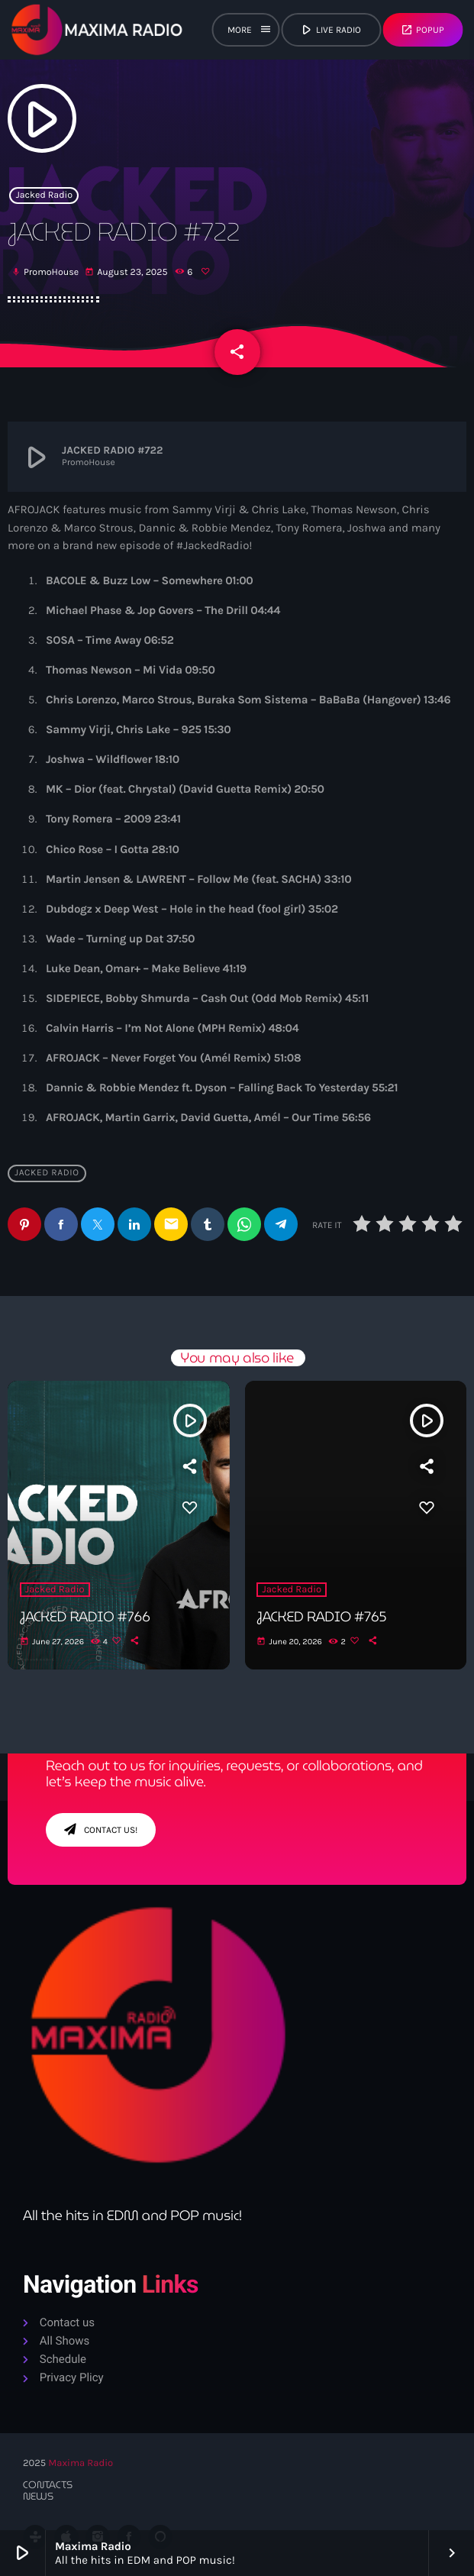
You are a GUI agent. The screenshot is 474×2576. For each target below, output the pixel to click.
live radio (329, 29)
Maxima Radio (80, 2463)
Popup (422, 30)
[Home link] (96, 30)
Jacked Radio (44, 195)
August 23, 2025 (127, 273)
